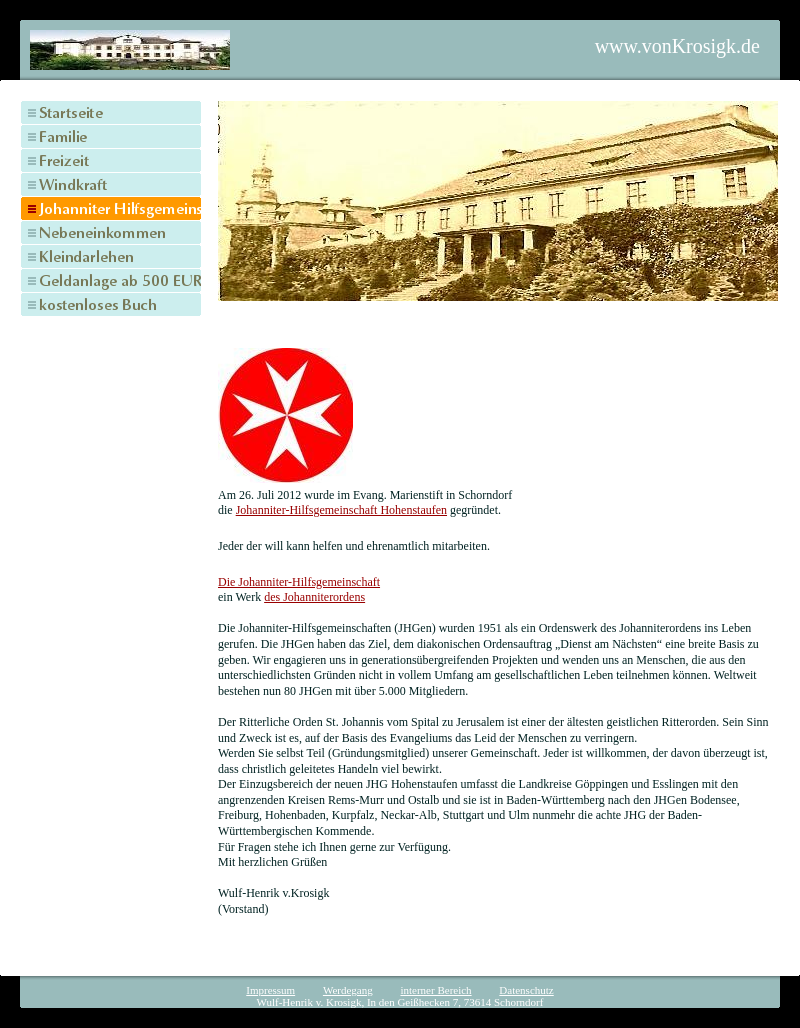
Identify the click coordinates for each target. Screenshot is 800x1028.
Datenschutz (526, 990)
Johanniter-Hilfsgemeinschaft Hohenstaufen (341, 510)
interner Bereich (435, 990)
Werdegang (348, 990)
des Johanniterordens (314, 597)
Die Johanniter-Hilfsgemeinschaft (299, 582)
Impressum (270, 990)
